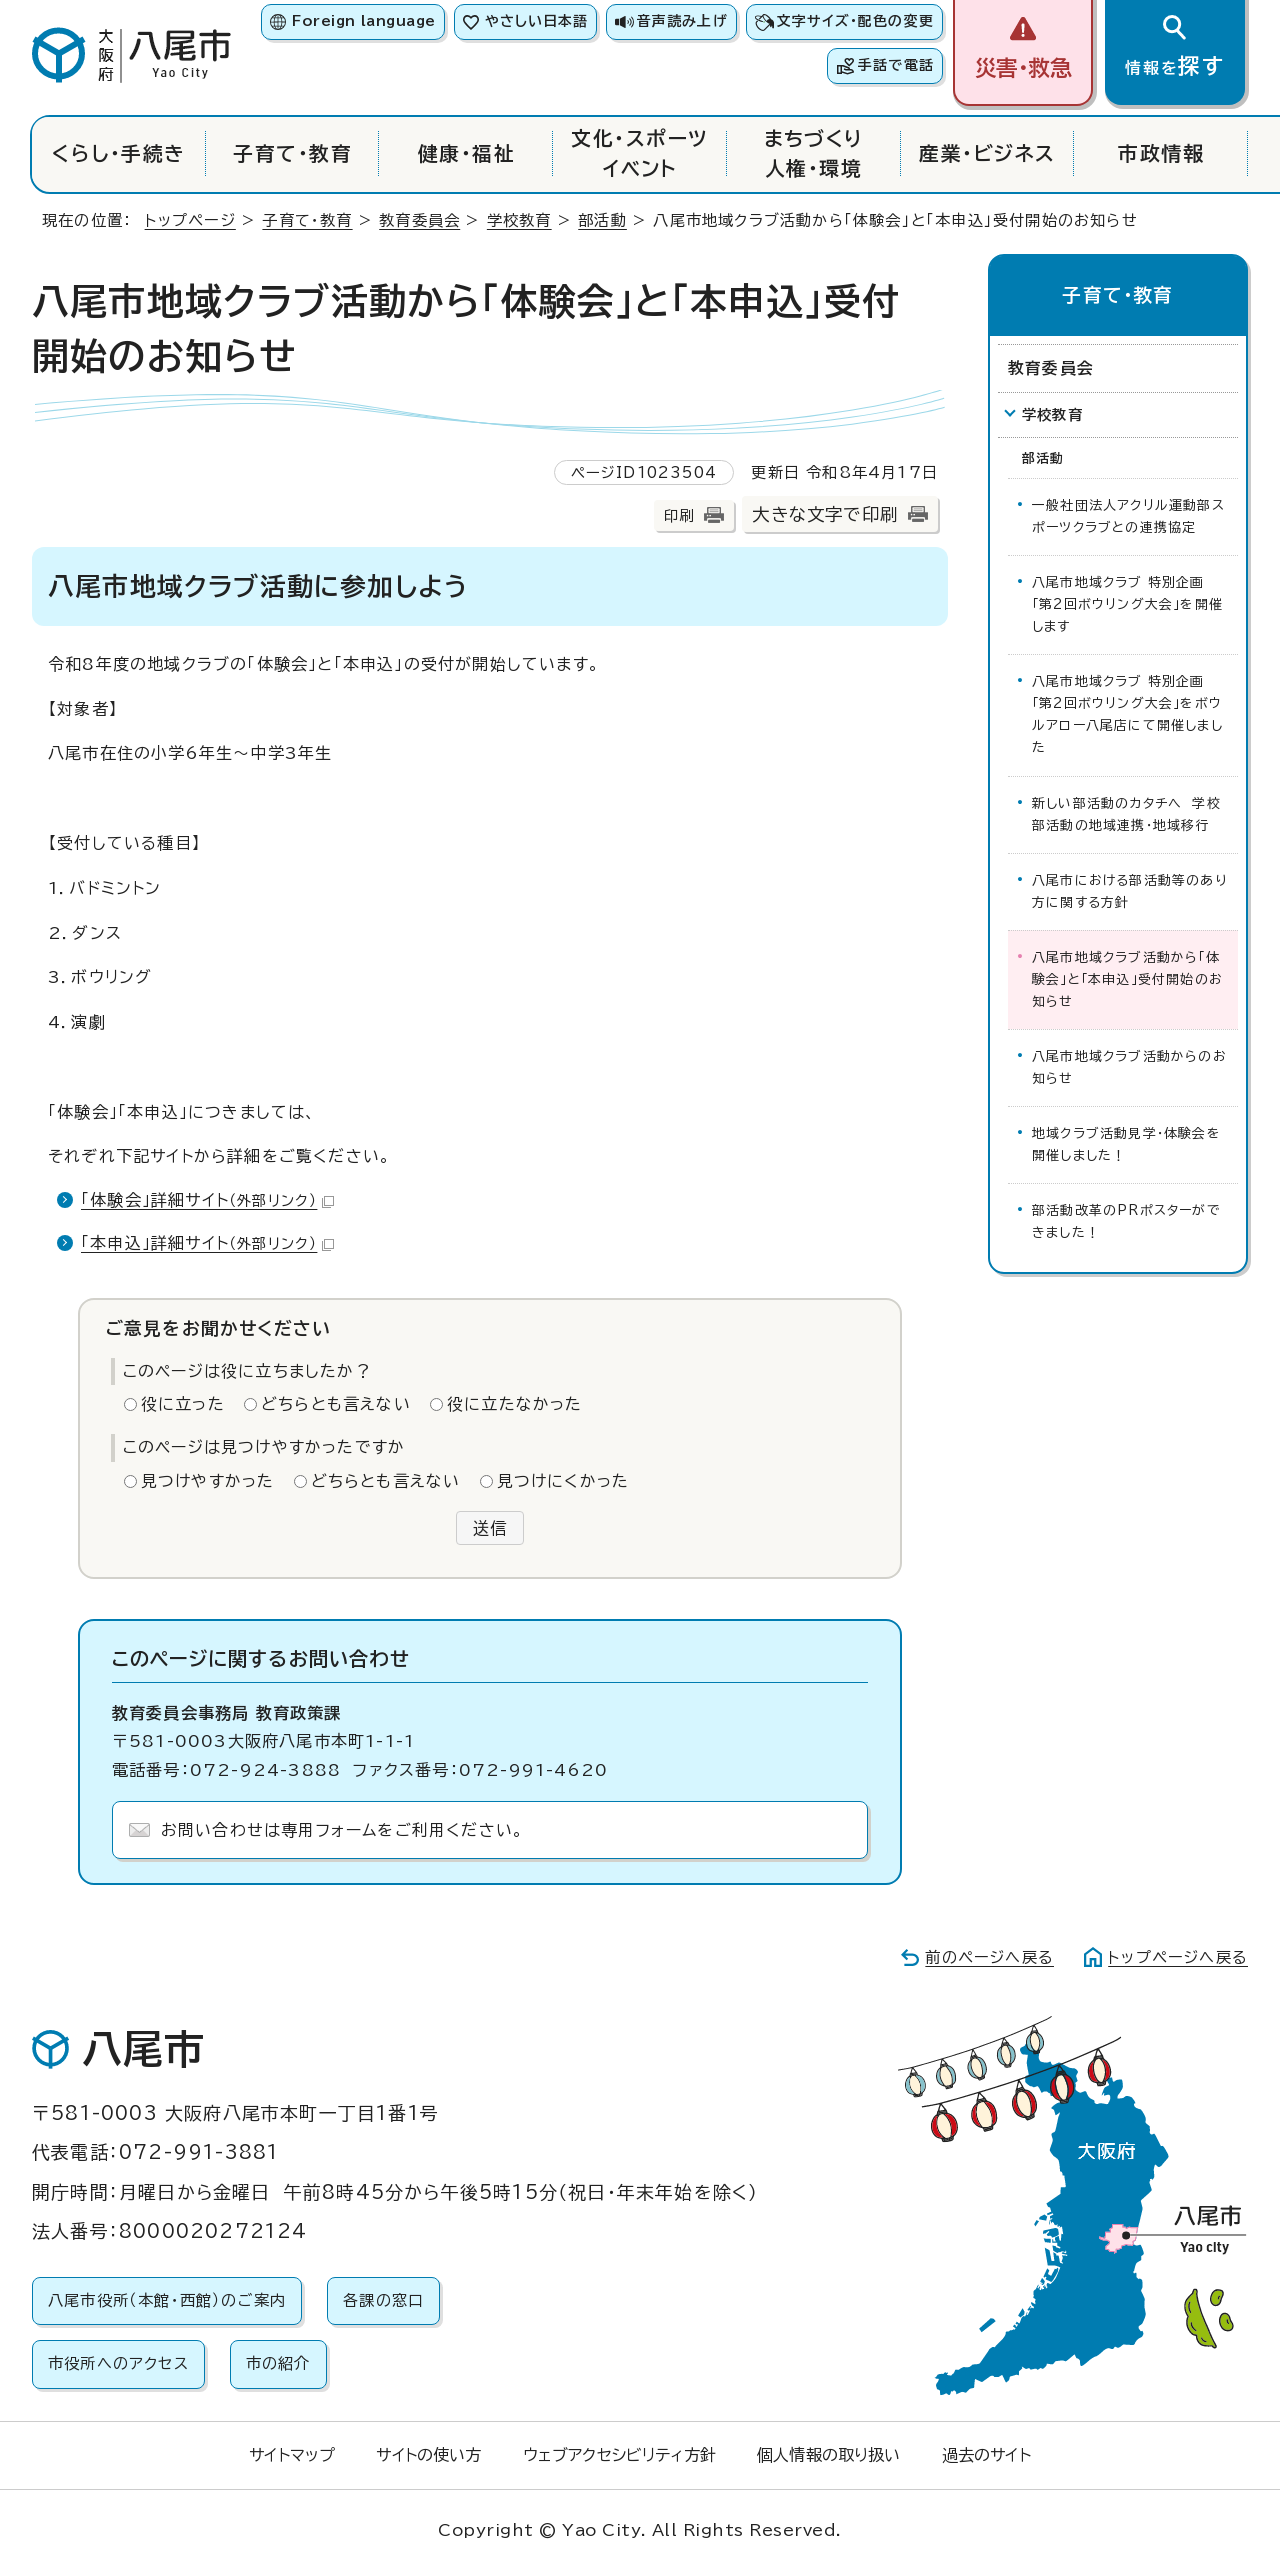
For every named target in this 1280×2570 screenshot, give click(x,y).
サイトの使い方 (428, 2455)
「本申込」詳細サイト (207, 1243)
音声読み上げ (682, 21)
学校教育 (519, 220)
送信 (490, 1528)
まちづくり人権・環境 (814, 153)
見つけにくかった (563, 1481)
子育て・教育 (292, 153)
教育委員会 (419, 220)
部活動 (602, 220)
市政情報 (1161, 153)
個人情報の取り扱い (828, 2455)
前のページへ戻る (989, 1957)
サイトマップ (292, 2455)
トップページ (190, 220)
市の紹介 (278, 2363)
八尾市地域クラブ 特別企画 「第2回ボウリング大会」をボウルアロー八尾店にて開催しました (1127, 714)
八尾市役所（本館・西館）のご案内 (167, 2300)
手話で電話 (896, 65)
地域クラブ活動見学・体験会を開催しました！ (1126, 1144)
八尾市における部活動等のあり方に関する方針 (1129, 891)
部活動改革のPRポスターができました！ (1126, 1221)
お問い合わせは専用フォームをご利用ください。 (342, 1830)
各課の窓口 (383, 2300)
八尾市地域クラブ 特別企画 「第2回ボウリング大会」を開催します (1127, 604)
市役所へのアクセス (118, 2363)
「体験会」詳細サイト (207, 1200)
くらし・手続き (118, 153)
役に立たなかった (515, 1404)
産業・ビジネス (987, 153)
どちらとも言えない (336, 1404)
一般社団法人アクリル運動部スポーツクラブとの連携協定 (1128, 516)
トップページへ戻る (1178, 1957)
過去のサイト (986, 2455)
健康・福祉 (466, 153)
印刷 (679, 515)
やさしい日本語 (536, 21)
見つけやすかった (208, 1481)
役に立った (183, 1404)
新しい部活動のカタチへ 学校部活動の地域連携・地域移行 (1126, 814)
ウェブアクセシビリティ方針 (619, 2455)
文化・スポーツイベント (639, 153)
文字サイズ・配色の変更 (855, 21)
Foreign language (363, 21)
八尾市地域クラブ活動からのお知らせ (1129, 1067)
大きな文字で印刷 (825, 514)
